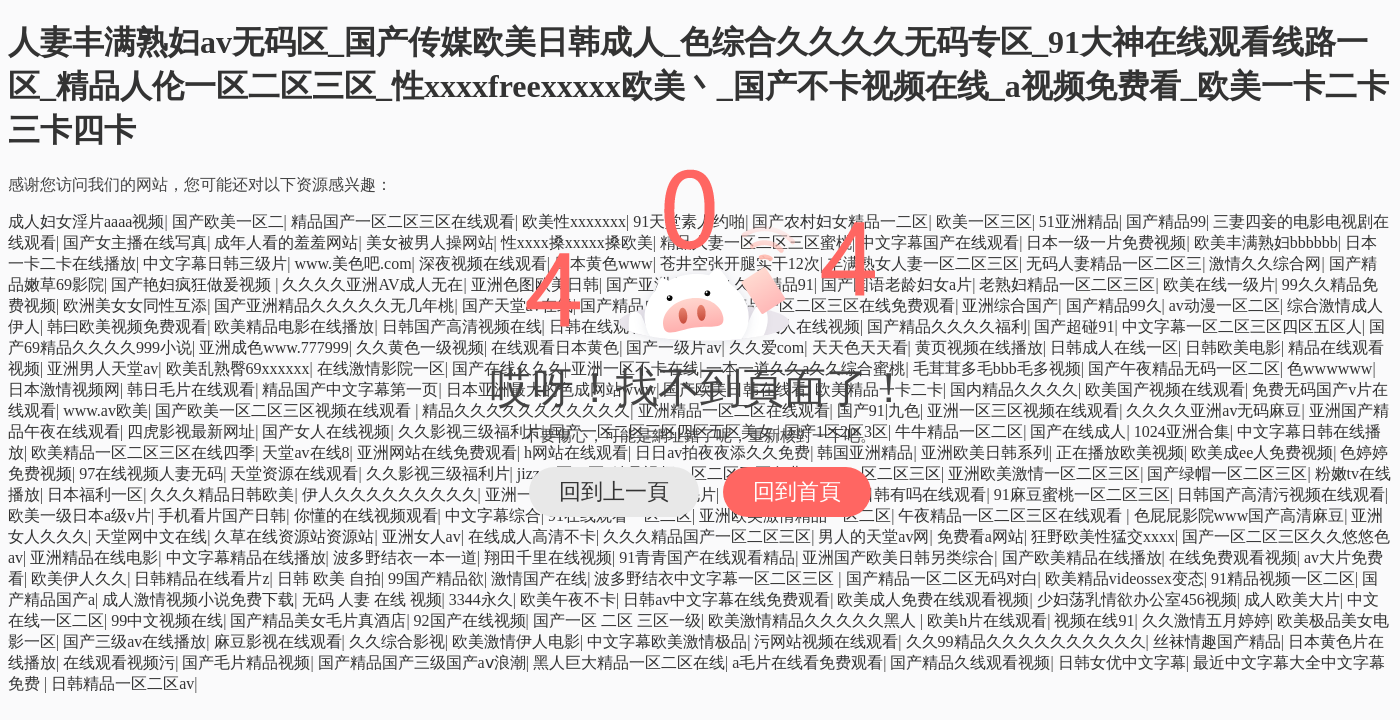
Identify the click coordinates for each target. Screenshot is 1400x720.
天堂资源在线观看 (294, 473)
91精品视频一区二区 (1283, 578)
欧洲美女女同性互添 (135, 305)
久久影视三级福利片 (438, 473)
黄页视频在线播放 (979, 347)
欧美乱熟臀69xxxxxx (238, 368)
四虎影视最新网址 (191, 431)
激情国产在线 (539, 578)
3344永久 (481, 599)
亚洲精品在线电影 (94, 557)
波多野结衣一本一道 (405, 557)
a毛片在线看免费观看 (807, 662)
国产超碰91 (1074, 326)
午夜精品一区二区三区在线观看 (1012, 515)
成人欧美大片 (1292, 599)
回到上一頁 (614, 491)
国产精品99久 (1114, 305)
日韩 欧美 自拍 (329, 578)
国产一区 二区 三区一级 (617, 620)
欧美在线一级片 (1219, 284)
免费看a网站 (980, 536)
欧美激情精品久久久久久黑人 (814, 620)
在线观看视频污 (119, 662)
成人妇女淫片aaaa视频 (86, 221)
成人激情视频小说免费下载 (198, 599)
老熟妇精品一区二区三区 (1067, 284)
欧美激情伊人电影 (516, 641)
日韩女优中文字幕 (1122, 662)
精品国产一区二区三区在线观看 (403, 221)
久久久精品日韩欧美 (222, 494)
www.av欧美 (105, 410)
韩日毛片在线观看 (191, 389)
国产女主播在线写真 (135, 242)
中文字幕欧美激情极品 (667, 641)
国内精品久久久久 (1014, 389)
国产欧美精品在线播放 (1082, 557)
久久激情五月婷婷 (1206, 620)
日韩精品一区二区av (122, 683)
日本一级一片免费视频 (1106, 242)
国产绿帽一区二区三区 (1227, 473)
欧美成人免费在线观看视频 (933, 599)
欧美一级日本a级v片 (79, 515)
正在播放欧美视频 (1120, 452)
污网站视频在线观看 (826, 641)
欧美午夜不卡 (568, 599)
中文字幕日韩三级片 (215, 263)
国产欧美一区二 (228, 221)
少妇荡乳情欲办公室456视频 (1137, 599)
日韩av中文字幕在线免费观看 (726, 599)
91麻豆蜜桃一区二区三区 (1082, 494)
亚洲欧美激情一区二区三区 (1044, 473)
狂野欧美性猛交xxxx (1103, 536)
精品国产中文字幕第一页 (350, 389)
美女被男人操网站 (430, 242)
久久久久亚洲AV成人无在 (372, 284)
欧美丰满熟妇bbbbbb (1266, 242)
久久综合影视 (397, 641)
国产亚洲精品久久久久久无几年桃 (334, 305)
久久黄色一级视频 (420, 347)
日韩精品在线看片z (201, 578)
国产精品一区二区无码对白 (942, 578)
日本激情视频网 (64, 389)
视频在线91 (1094, 620)
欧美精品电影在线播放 (294, 326)
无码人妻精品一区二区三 (1114, 263)
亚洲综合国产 (1010, 305)
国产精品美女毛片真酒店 (318, 620)
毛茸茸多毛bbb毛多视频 (997, 368)
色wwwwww (1329, 368)
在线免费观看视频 (1233, 557)
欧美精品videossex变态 (1124, 578)
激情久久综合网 (1265, 263)
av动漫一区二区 (1224, 305)
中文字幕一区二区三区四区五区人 (1242, 326)
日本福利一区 (95, 494)
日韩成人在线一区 (1114, 347)
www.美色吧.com (352, 263)
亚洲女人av (421, 536)
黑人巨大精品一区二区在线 (629, 662)
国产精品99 (1166, 221)
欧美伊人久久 (79, 578)
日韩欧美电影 (1233, 347)
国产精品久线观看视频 (970, 662)
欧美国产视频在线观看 (1165, 389)
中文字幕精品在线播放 (246, 557)
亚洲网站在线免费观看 (437, 452)
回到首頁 (797, 491)
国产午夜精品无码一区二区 (1184, 368)
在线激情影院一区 (381, 368)
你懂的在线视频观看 (366, 515)
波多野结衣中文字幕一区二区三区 (716, 578)
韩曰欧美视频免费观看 (127, 326)
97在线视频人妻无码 (151, 473)
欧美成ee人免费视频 (1262, 452)
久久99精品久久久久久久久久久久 (1026, 641)
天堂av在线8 (305, 452)
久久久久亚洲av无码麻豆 (1213, 410)
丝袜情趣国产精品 (1217, 641)
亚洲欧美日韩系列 (985, 452)
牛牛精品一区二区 (959, 431)
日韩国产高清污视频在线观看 (1281, 494)
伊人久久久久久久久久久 (390, 494)
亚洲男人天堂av (102, 368)
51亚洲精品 (1079, 221)
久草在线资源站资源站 (294, 536)
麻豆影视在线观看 (278, 641)
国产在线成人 (1078, 431)
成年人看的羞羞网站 (286, 242)
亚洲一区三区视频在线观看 (1023, 410)
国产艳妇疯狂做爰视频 (193, 284)
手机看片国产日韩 (222, 515)
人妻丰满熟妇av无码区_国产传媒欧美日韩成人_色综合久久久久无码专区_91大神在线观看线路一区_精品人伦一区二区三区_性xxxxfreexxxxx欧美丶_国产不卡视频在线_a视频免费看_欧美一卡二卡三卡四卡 (698, 86)
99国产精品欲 (436, 578)
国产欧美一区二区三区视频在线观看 (285, 410)
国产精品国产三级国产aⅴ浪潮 (422, 662)
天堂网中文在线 (151, 536)
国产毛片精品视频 (246, 662)
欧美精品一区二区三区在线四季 (143, 452)
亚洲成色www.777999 (274, 347)
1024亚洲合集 (1182, 431)
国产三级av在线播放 (134, 641)
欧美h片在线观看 (987, 620)
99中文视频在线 (167, 620)
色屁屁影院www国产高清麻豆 (1239, 515)
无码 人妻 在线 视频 (372, 599)
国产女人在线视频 (326, 431)
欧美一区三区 (984, 221)
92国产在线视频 (470, 620)
